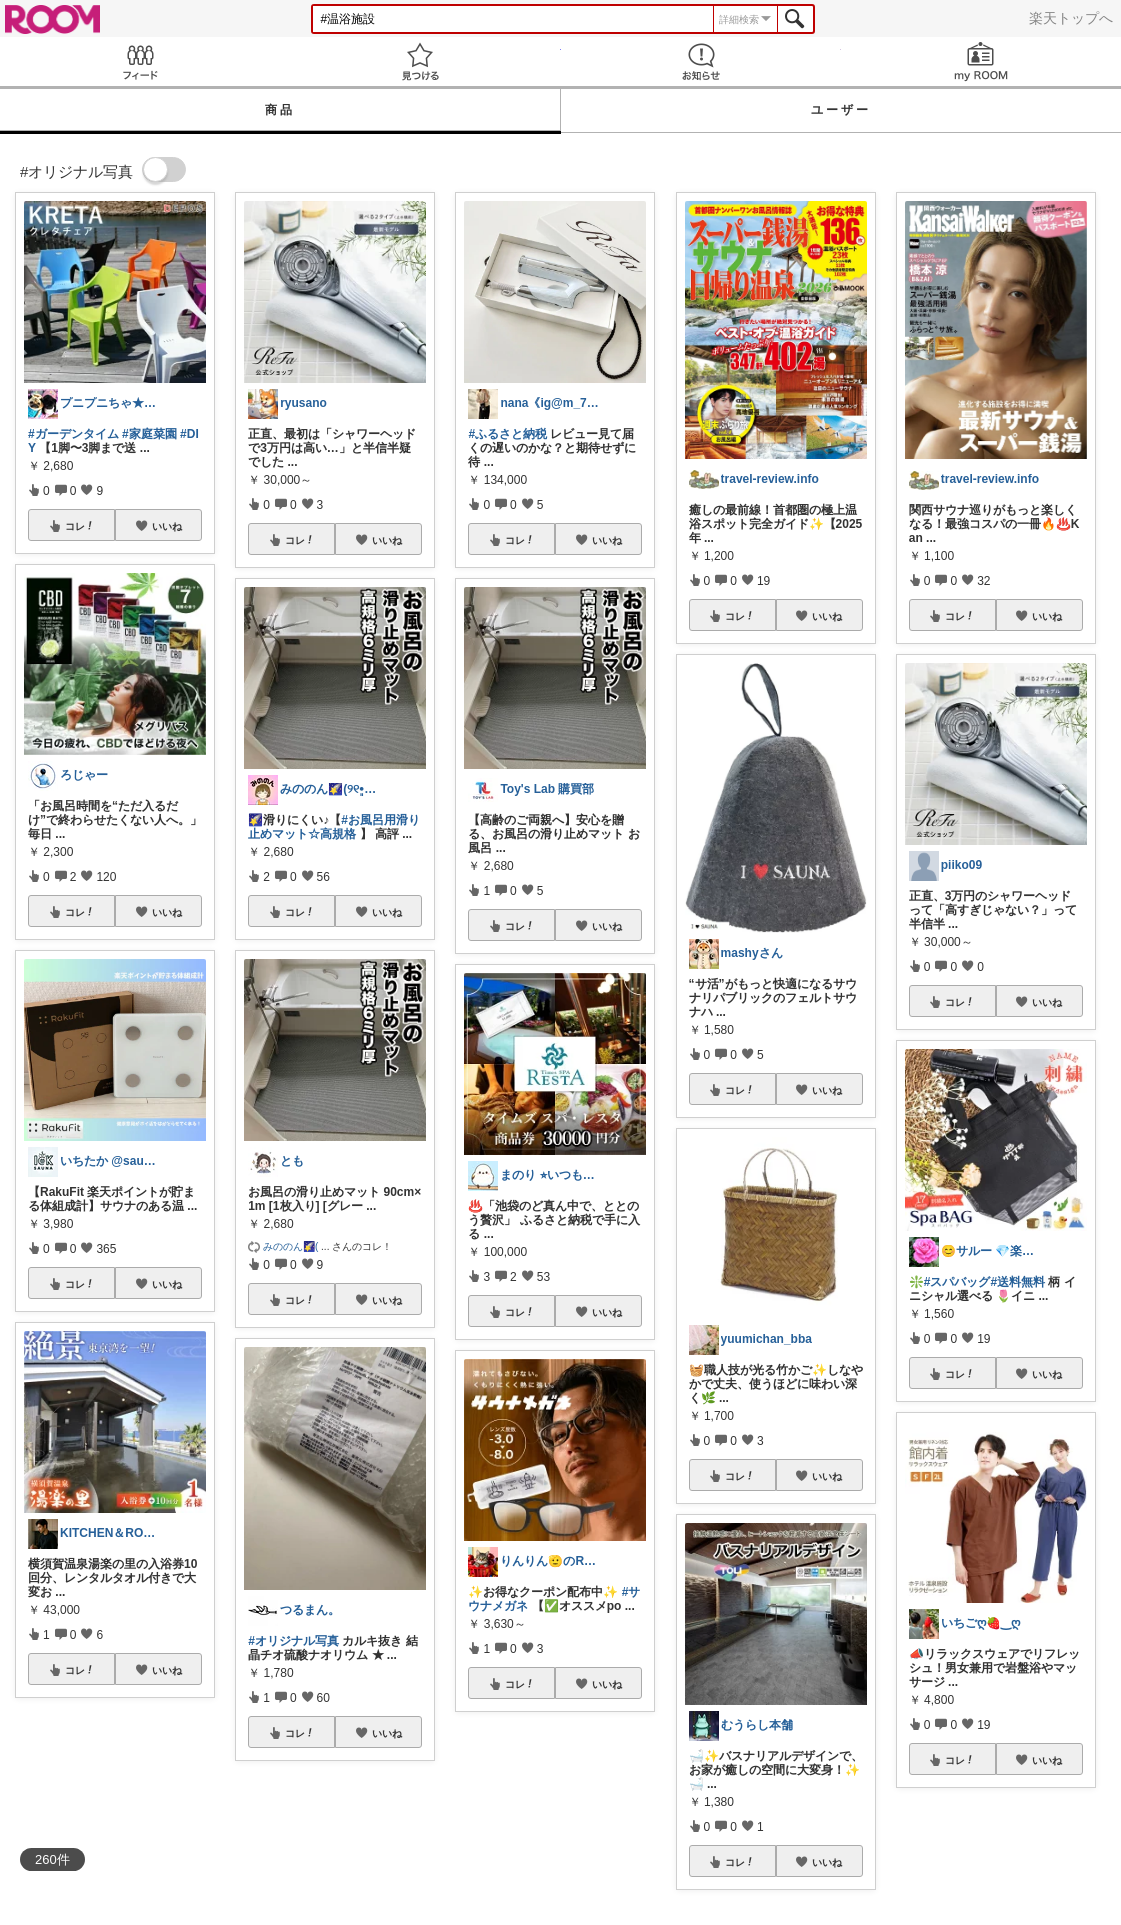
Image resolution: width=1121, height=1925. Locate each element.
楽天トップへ (1071, 18)
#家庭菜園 (149, 434)
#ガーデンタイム (73, 434)
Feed (140, 61)
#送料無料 (1017, 1282)
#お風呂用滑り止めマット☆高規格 (334, 827)
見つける (420, 61)
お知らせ (701, 61)
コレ (80, 526)
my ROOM (981, 61)
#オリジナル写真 (293, 1641)
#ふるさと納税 (507, 434)
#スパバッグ (957, 1282)
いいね (167, 526)
